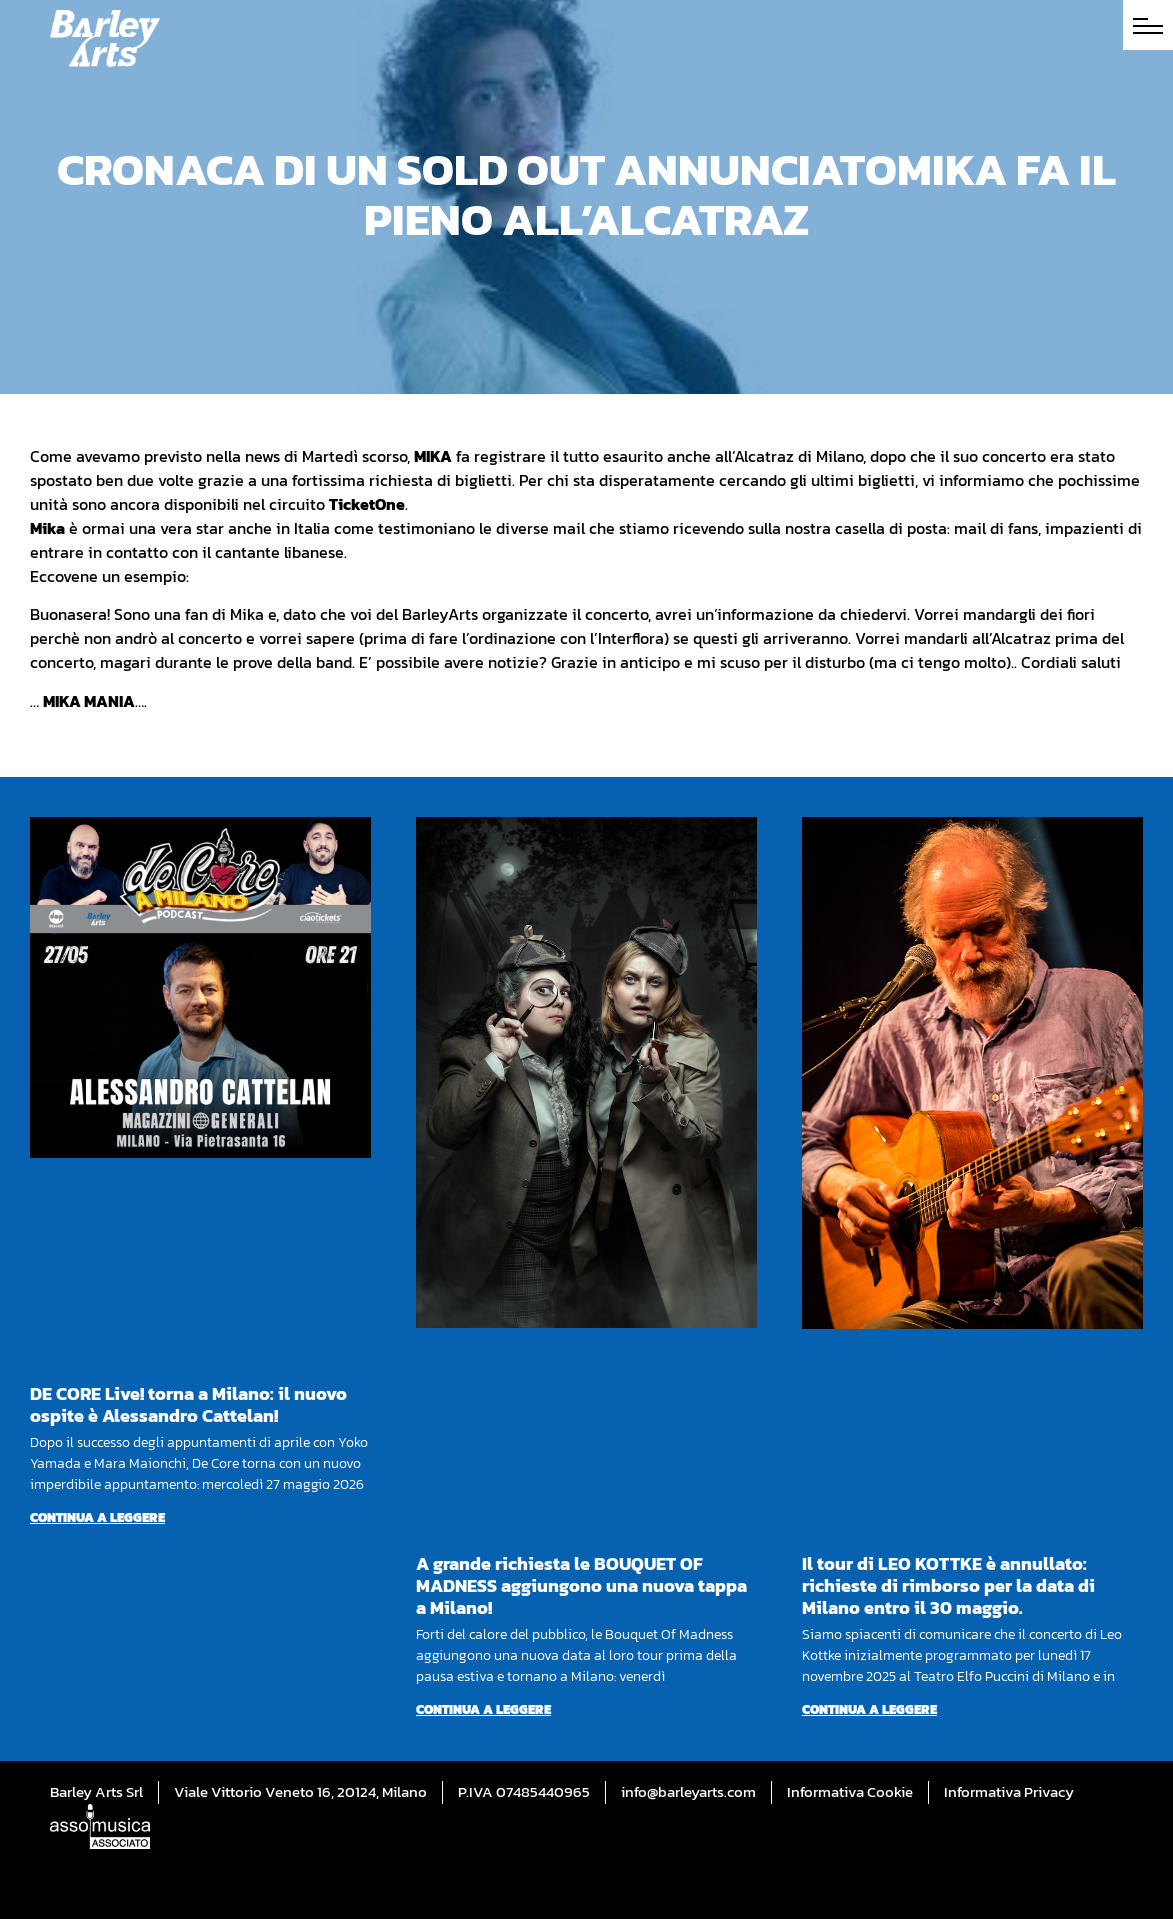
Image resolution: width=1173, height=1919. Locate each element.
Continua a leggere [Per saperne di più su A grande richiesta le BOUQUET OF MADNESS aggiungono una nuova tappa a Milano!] (483, 1709)
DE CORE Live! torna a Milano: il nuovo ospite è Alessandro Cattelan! (188, 1404)
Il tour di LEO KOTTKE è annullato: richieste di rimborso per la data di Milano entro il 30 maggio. (948, 1585)
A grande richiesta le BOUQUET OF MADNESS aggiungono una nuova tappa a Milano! (581, 1585)
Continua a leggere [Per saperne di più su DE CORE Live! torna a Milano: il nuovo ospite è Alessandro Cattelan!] (97, 1517)
